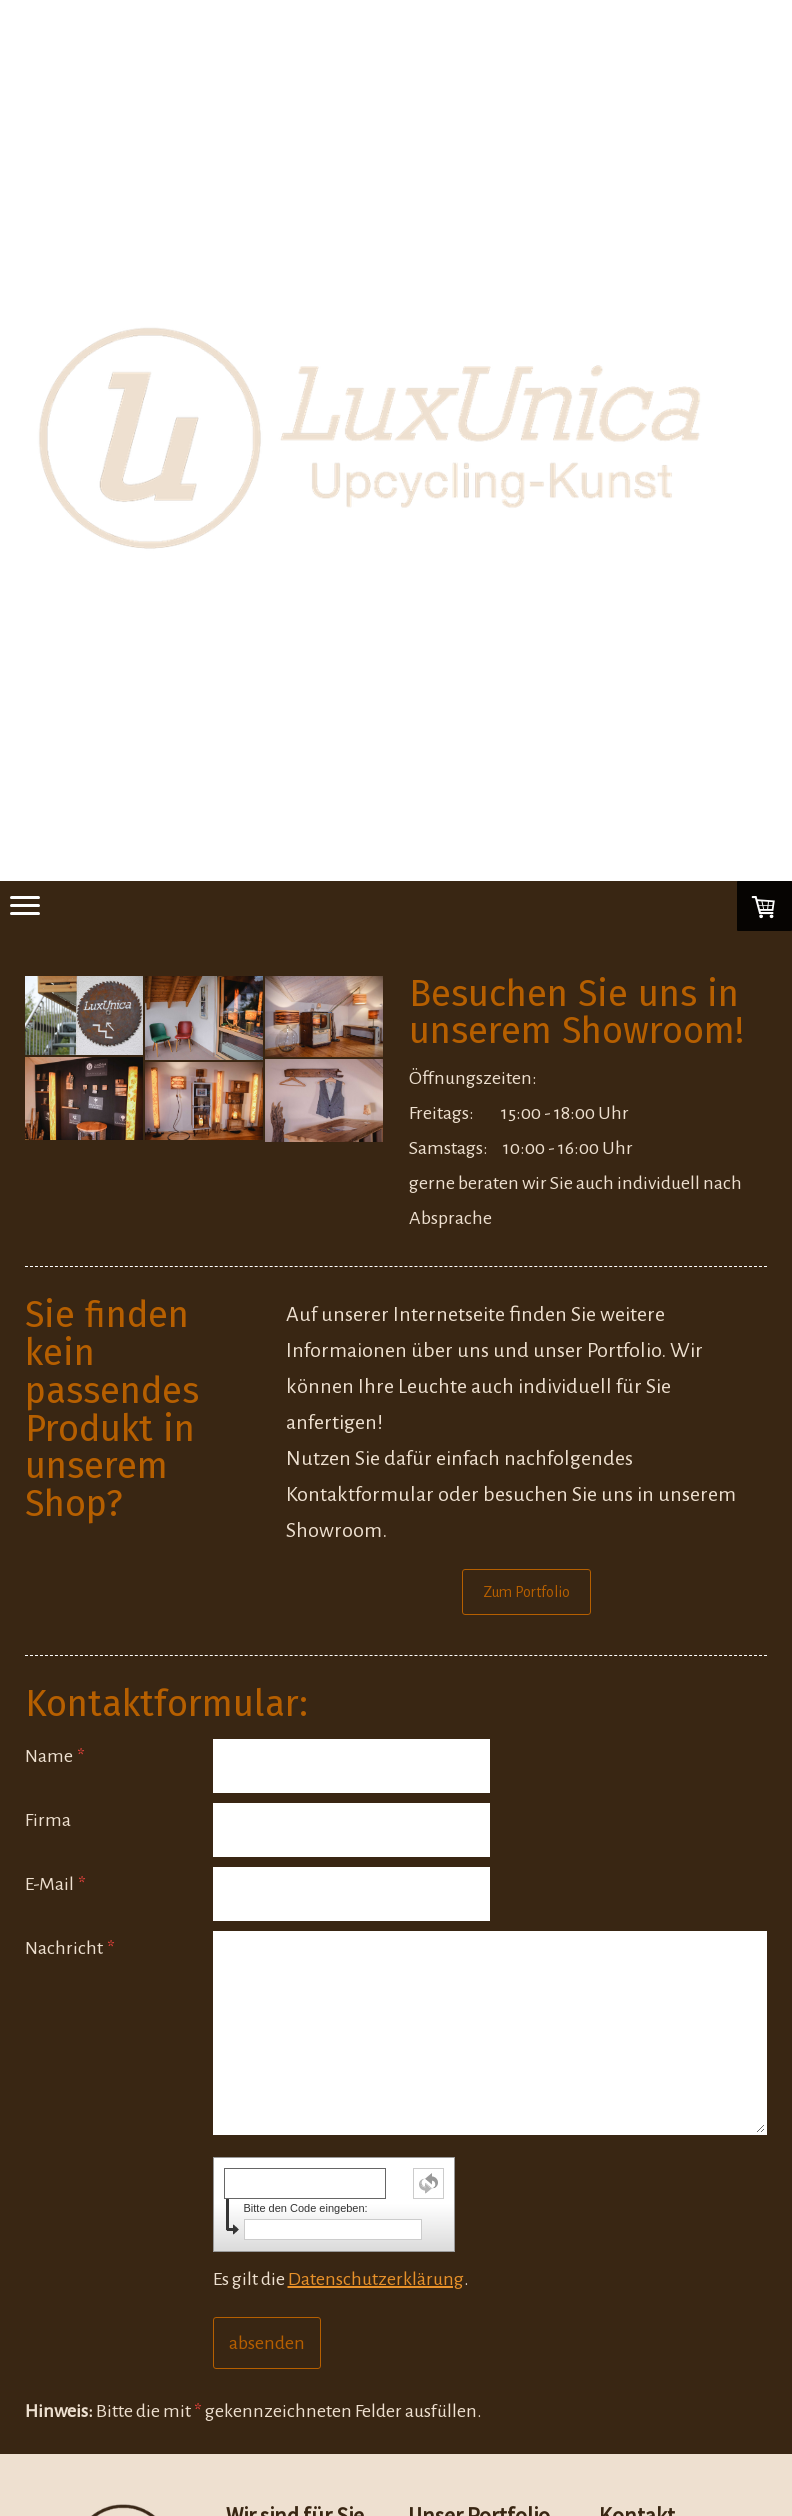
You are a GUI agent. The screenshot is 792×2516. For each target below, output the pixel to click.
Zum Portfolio (526, 1592)
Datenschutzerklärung (376, 2279)
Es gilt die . (341, 2279)
